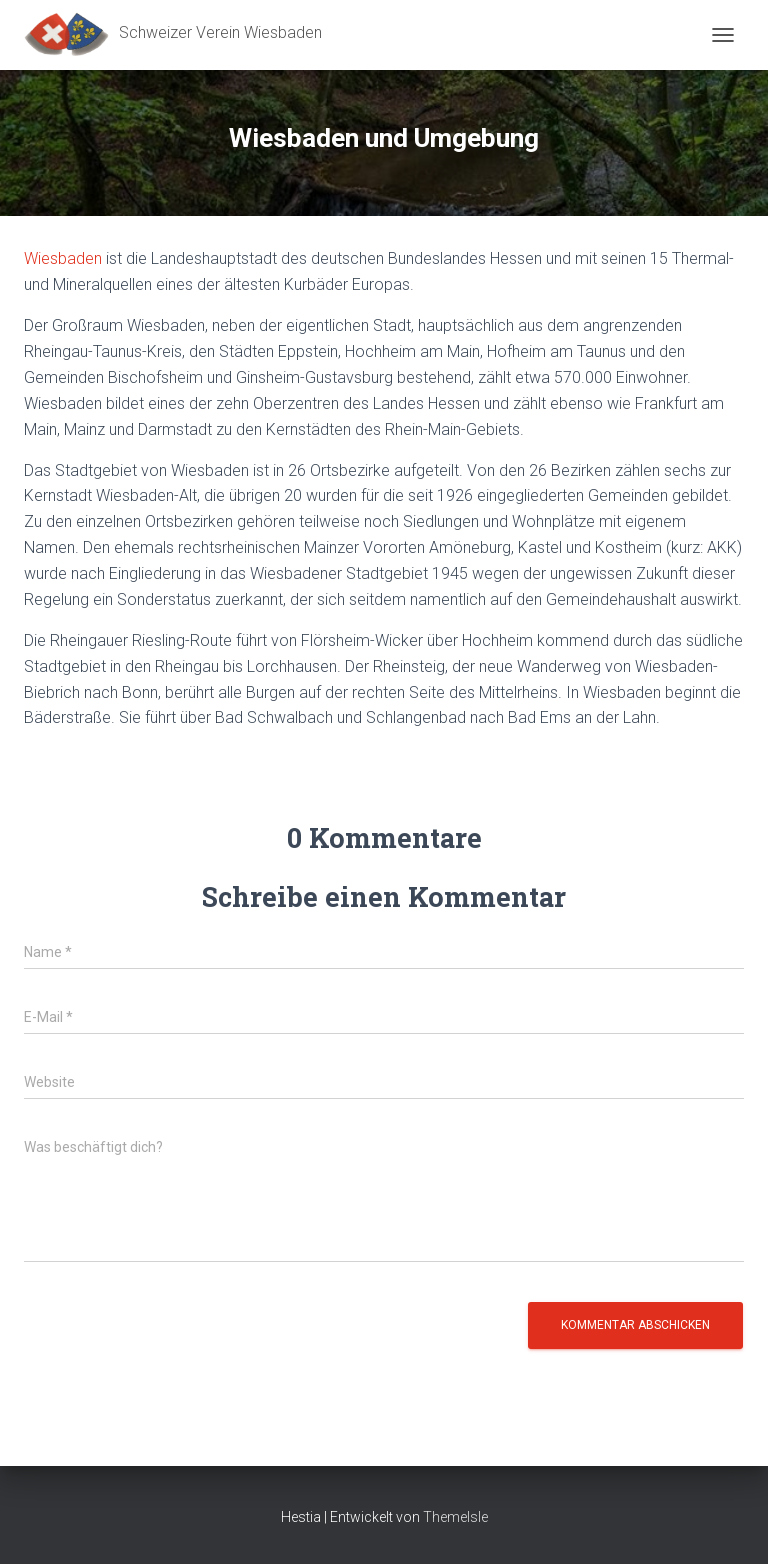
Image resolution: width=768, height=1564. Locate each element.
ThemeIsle (455, 1517)
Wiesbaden (63, 258)
